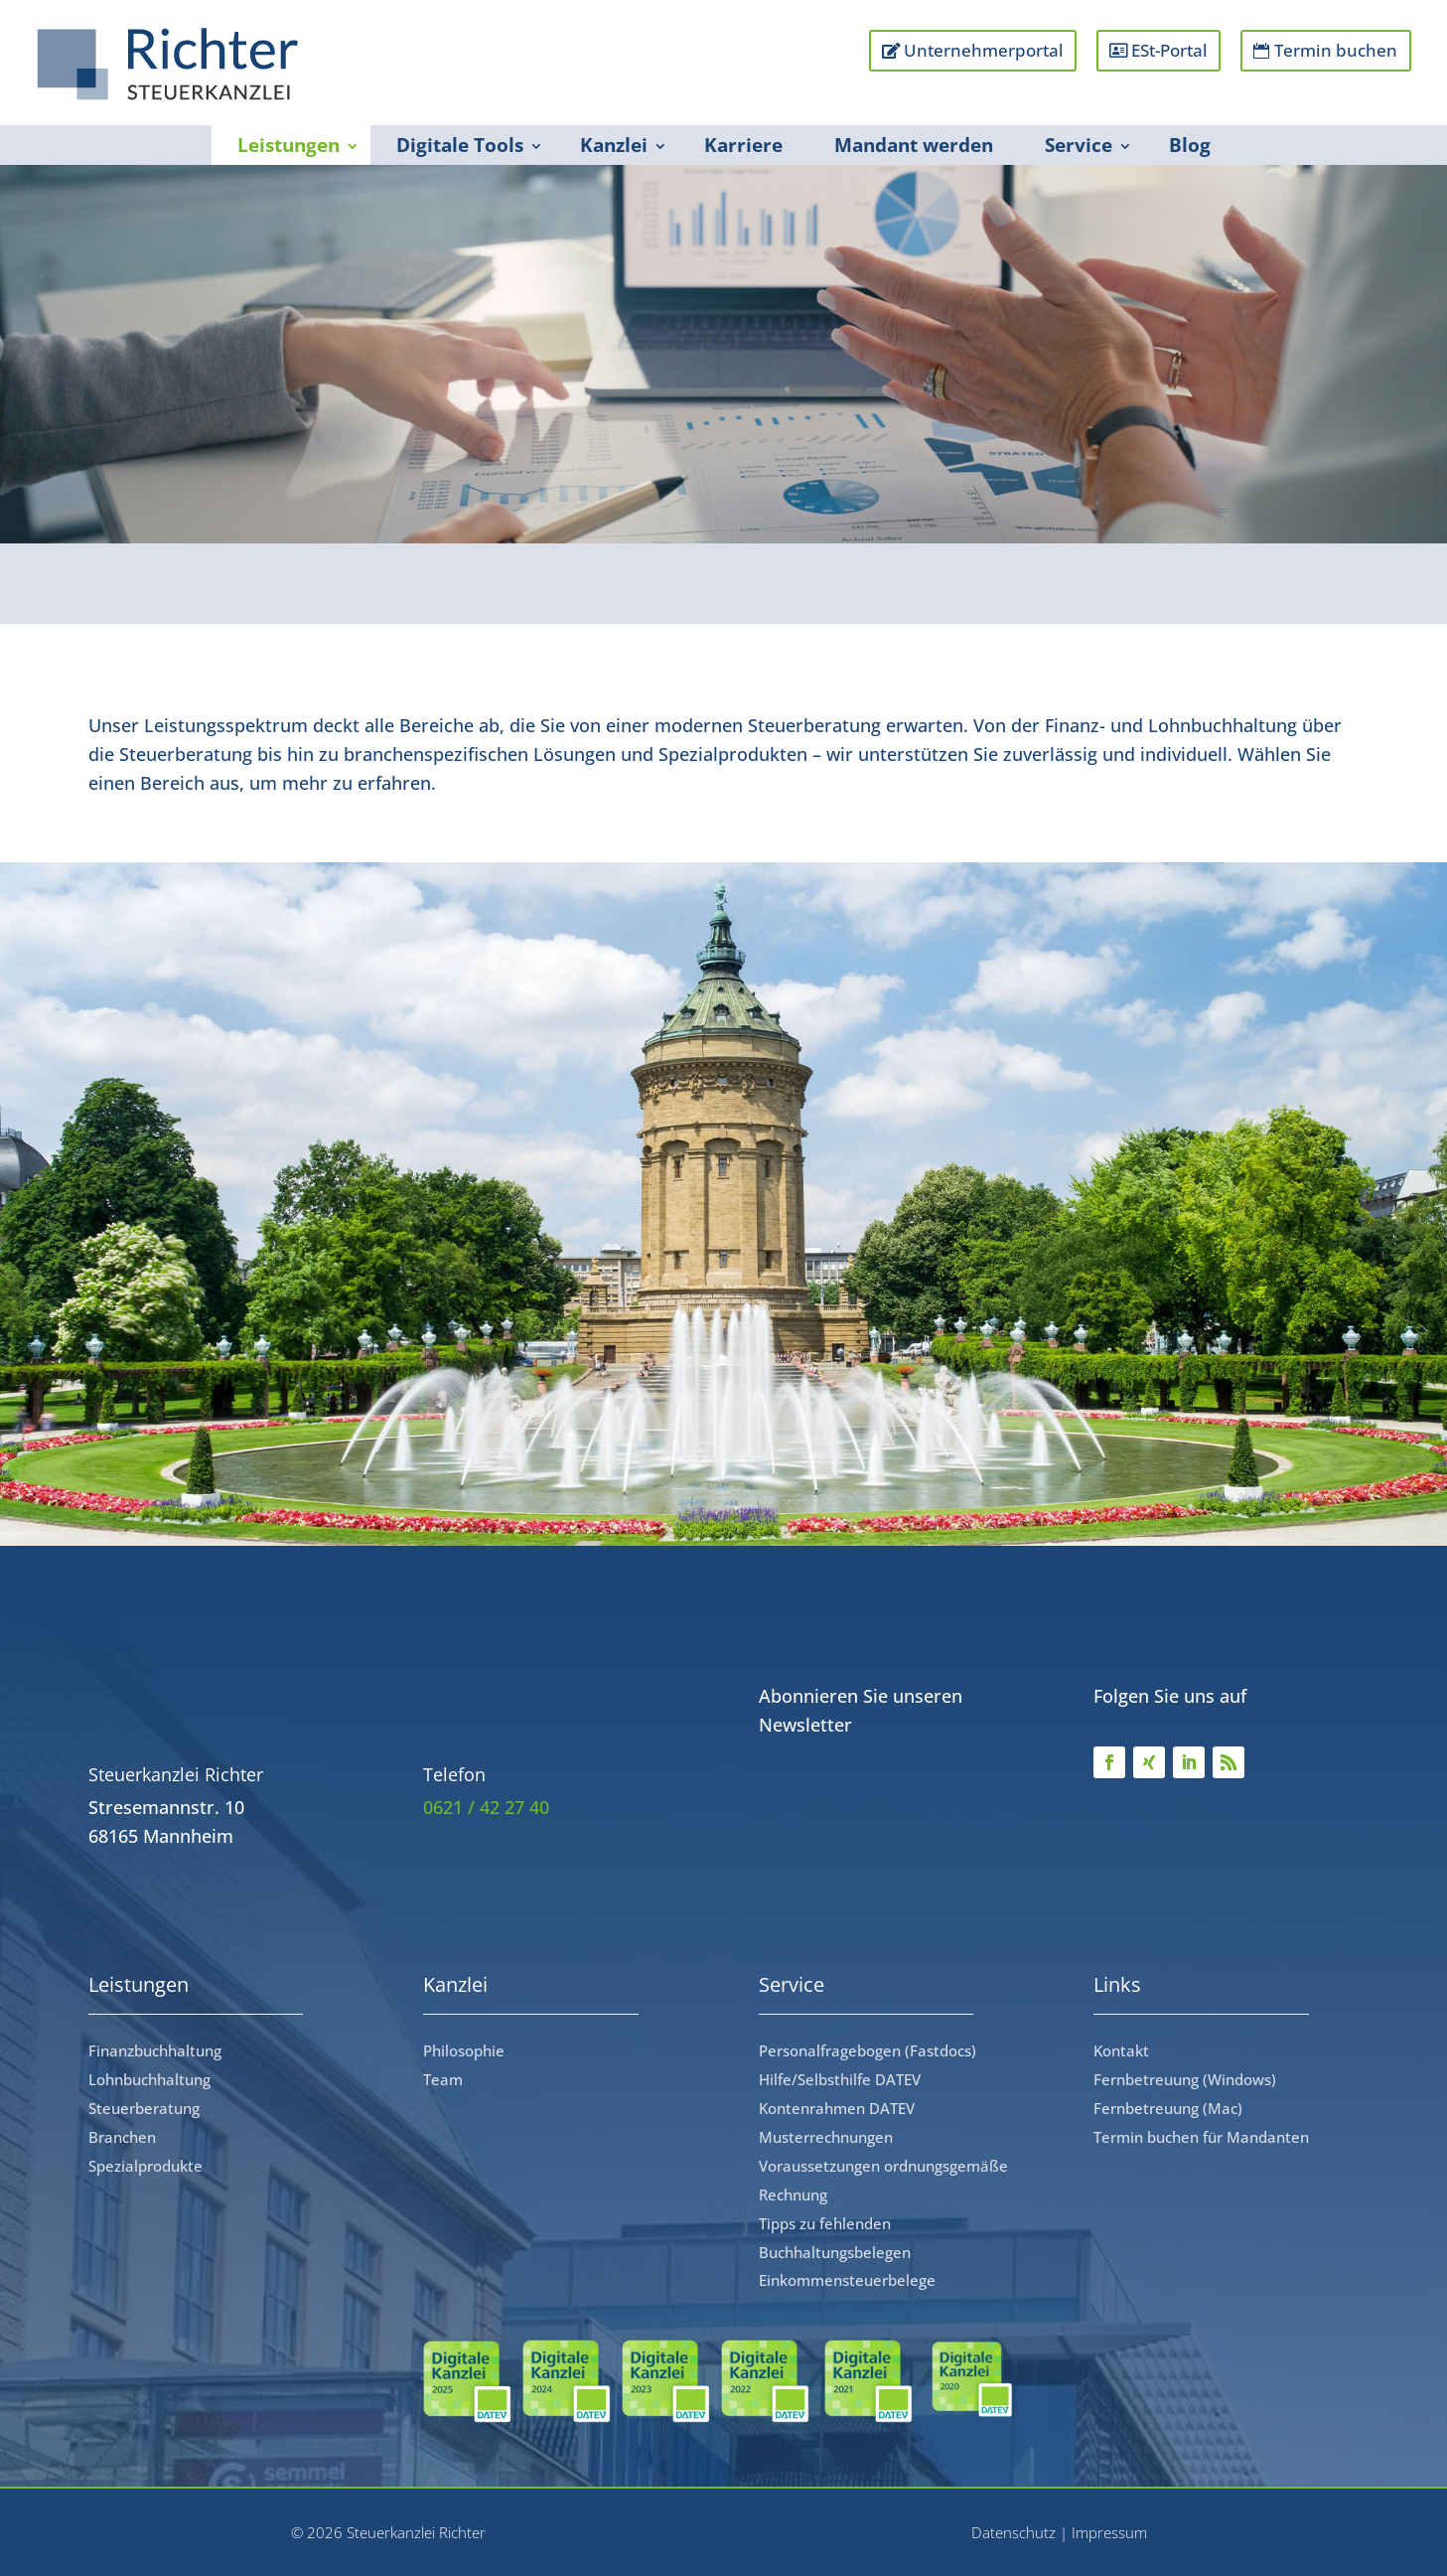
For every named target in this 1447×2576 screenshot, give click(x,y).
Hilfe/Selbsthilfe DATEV (840, 2079)
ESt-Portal (1166, 50)
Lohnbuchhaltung (149, 2079)
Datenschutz (1013, 2532)
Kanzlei (614, 145)
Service (1078, 145)
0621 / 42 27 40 (486, 1807)
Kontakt (1121, 2050)
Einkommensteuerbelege (847, 2280)
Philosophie (464, 2050)
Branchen (122, 2137)
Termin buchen (1335, 50)
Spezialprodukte (145, 2166)
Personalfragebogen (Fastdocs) (867, 2050)
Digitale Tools (459, 145)
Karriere (743, 145)
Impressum (1109, 2532)
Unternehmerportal (979, 50)
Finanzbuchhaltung (154, 2050)
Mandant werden (913, 145)
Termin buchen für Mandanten (1201, 2137)
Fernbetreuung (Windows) (1184, 2079)
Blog (1190, 145)
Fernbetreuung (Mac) (1167, 2108)
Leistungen (288, 145)
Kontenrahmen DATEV (837, 2108)
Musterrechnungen (826, 2137)
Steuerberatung (144, 2108)
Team (443, 2079)
